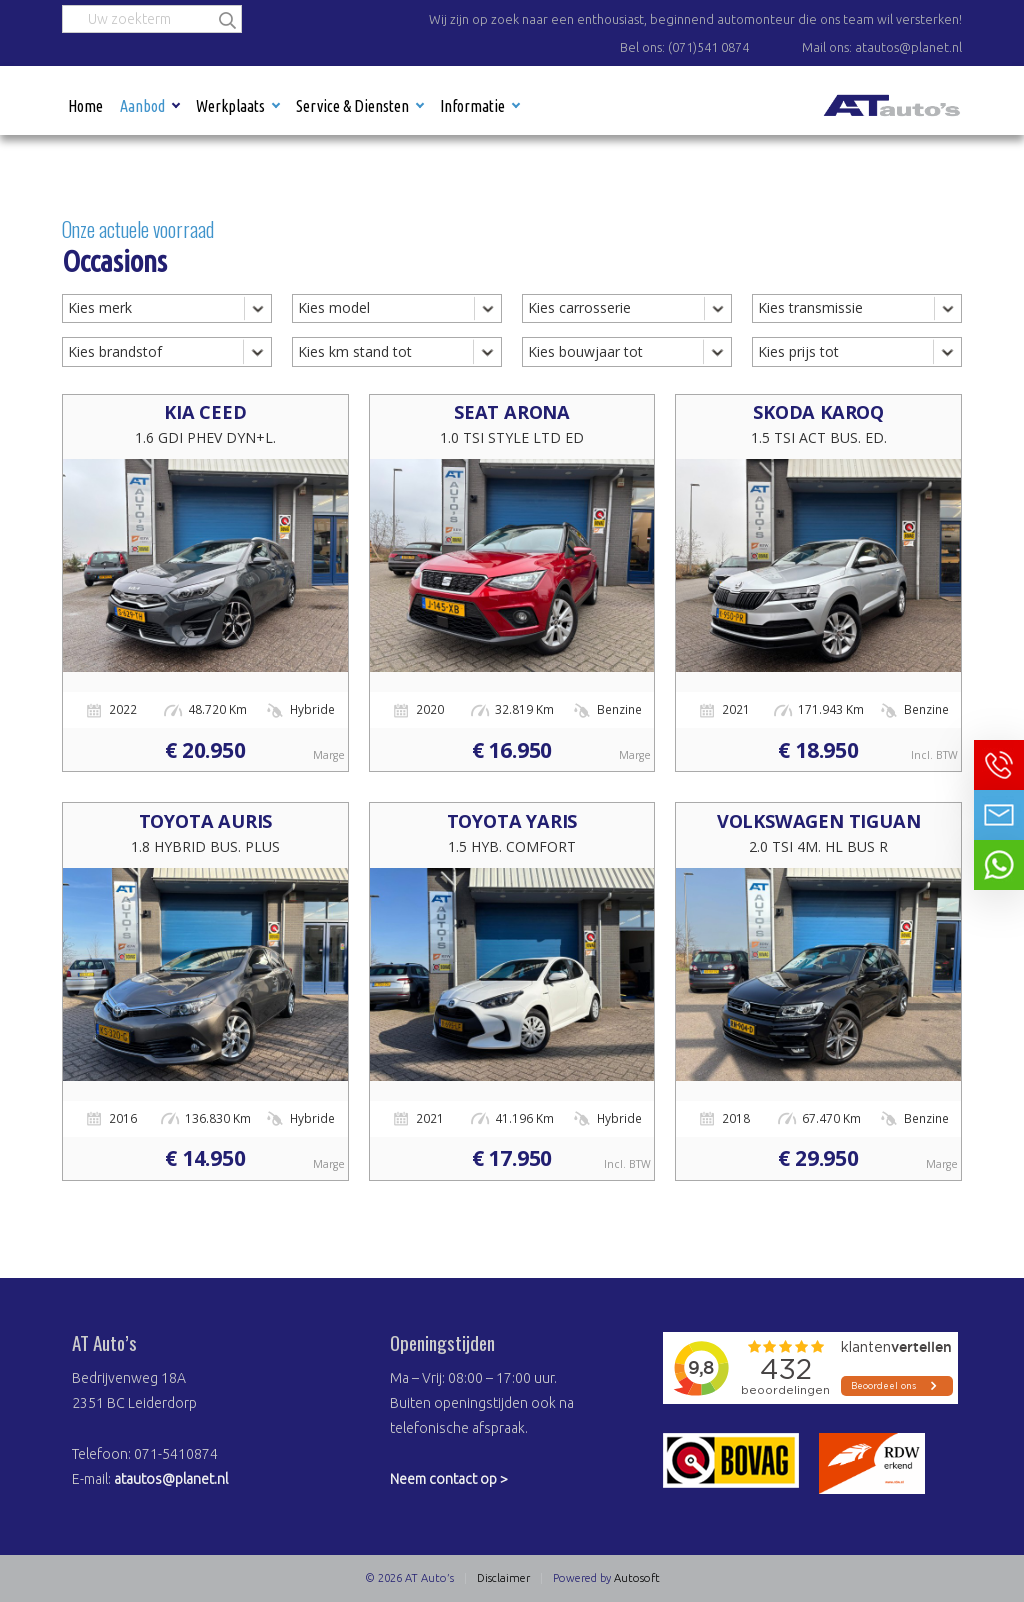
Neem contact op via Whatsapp (999, 865)
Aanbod (142, 106)
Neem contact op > (449, 1479)
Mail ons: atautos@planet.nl (882, 47)
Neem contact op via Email (999, 815)
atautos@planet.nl (171, 1479)
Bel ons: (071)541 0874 (684, 47)
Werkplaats (230, 106)
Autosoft (637, 1578)
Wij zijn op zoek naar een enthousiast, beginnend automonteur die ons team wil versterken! (695, 19)
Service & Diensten (352, 106)
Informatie (472, 106)
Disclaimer (503, 1578)
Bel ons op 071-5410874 (999, 765)
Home (85, 106)
